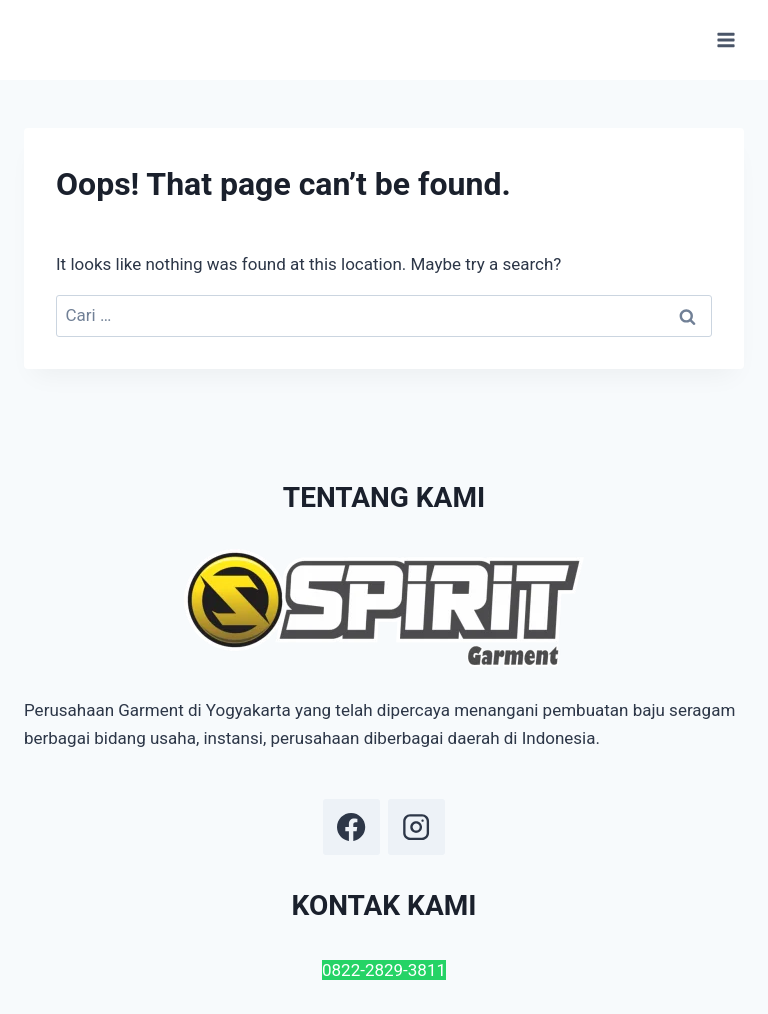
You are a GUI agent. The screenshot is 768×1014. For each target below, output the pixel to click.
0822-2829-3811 (384, 970)
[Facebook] (351, 827)
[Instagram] (416, 827)
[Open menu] (725, 39)
